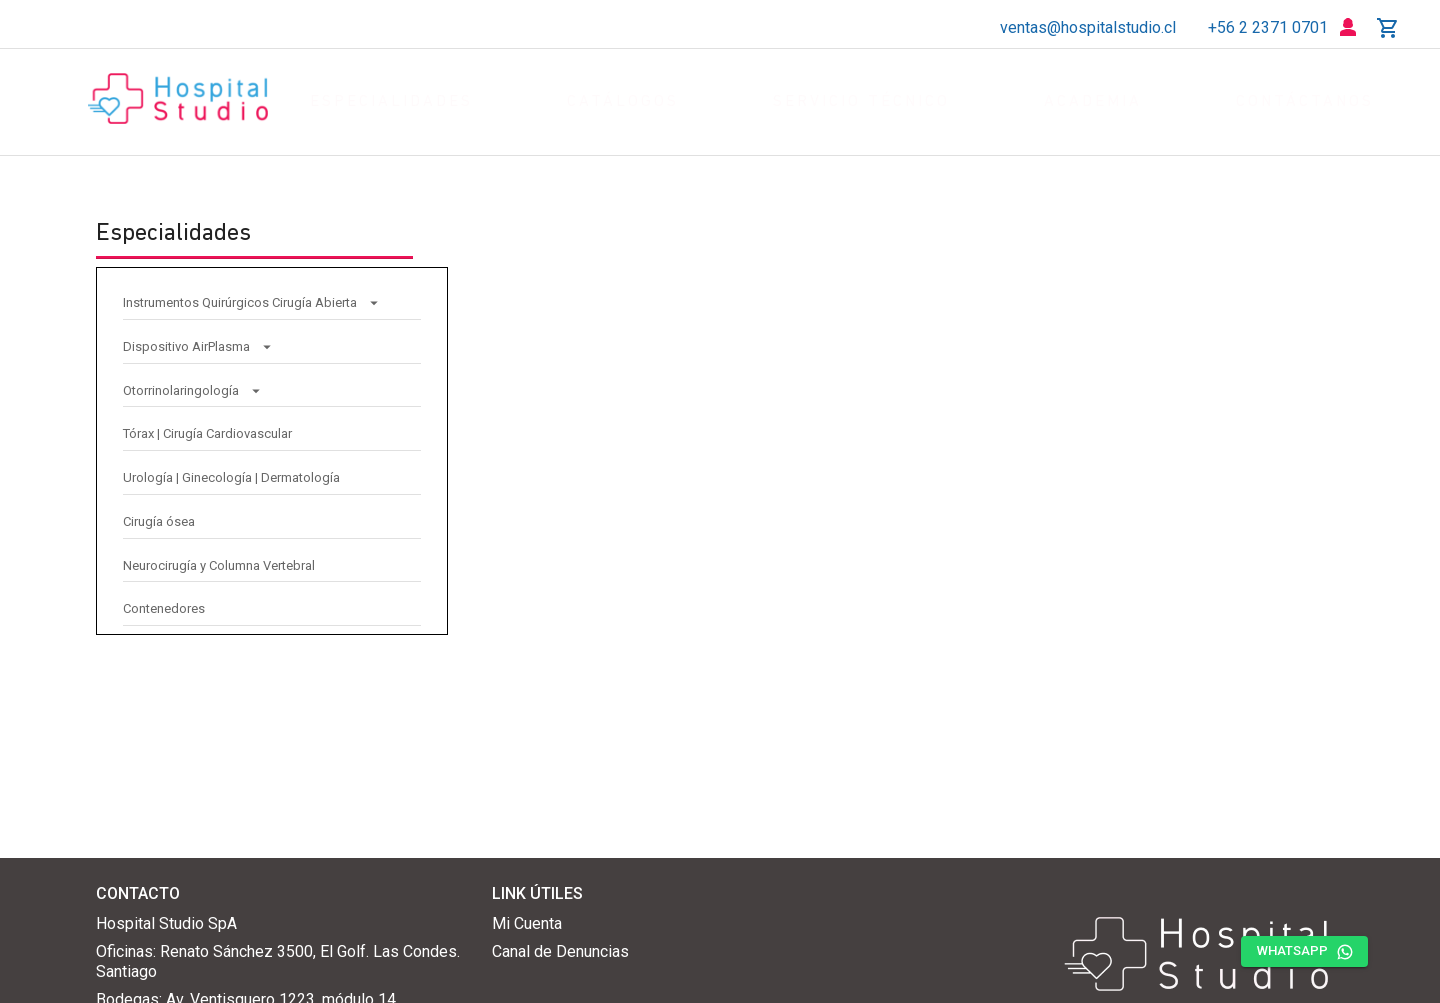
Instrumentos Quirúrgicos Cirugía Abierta (252, 297)
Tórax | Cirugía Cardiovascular (207, 428)
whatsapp (1304, 951)
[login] (1348, 28)
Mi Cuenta (527, 923)
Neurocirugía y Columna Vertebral (219, 560)
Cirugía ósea (159, 516)
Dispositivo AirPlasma (198, 341)
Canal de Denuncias (560, 951)
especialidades (391, 102)
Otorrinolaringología (193, 385)
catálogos (623, 102)
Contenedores (164, 603)
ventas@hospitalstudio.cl (1088, 27)
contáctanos (1305, 102)
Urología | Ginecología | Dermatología (231, 472)
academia (1093, 102)
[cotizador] (1388, 28)
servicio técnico (861, 102)
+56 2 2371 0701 (1268, 27)
